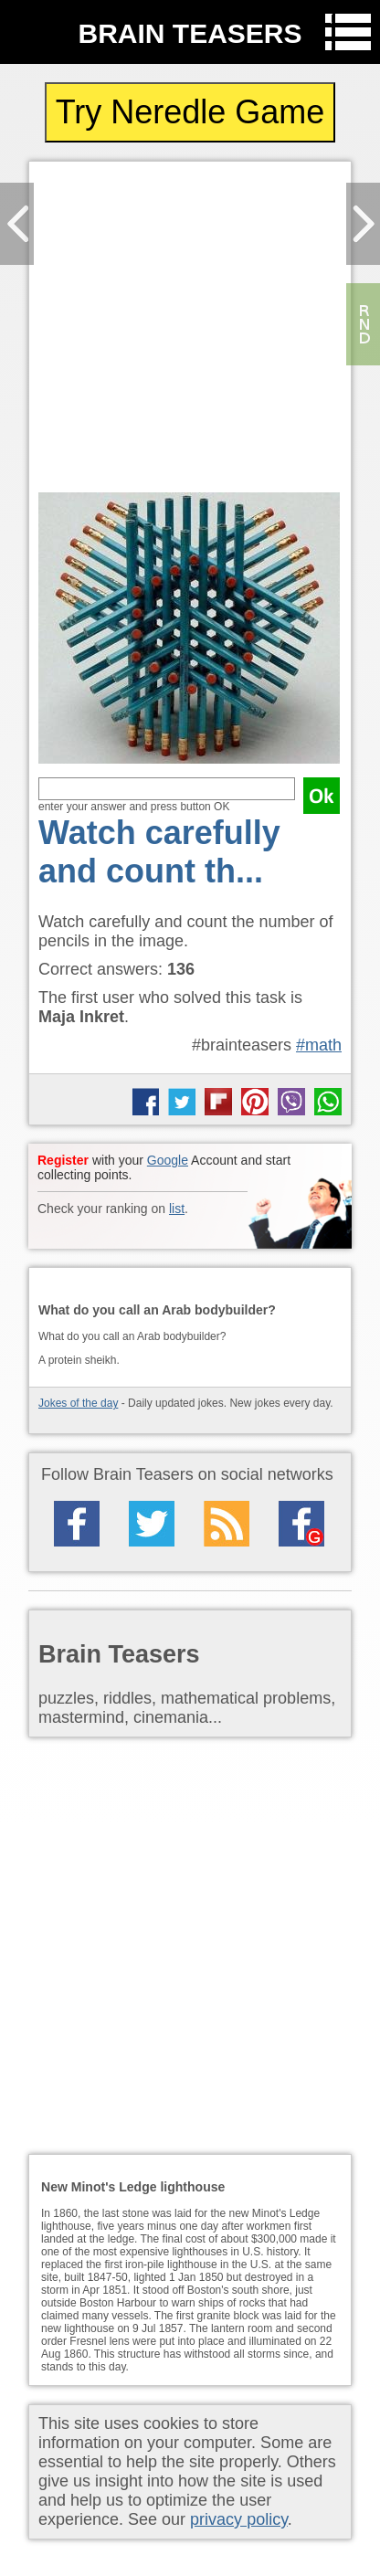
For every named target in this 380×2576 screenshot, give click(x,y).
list (177, 1208)
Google (167, 1160)
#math (319, 1045)
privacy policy (239, 2519)
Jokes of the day (78, 1403)
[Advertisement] (190, 331)
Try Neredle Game (190, 112)
